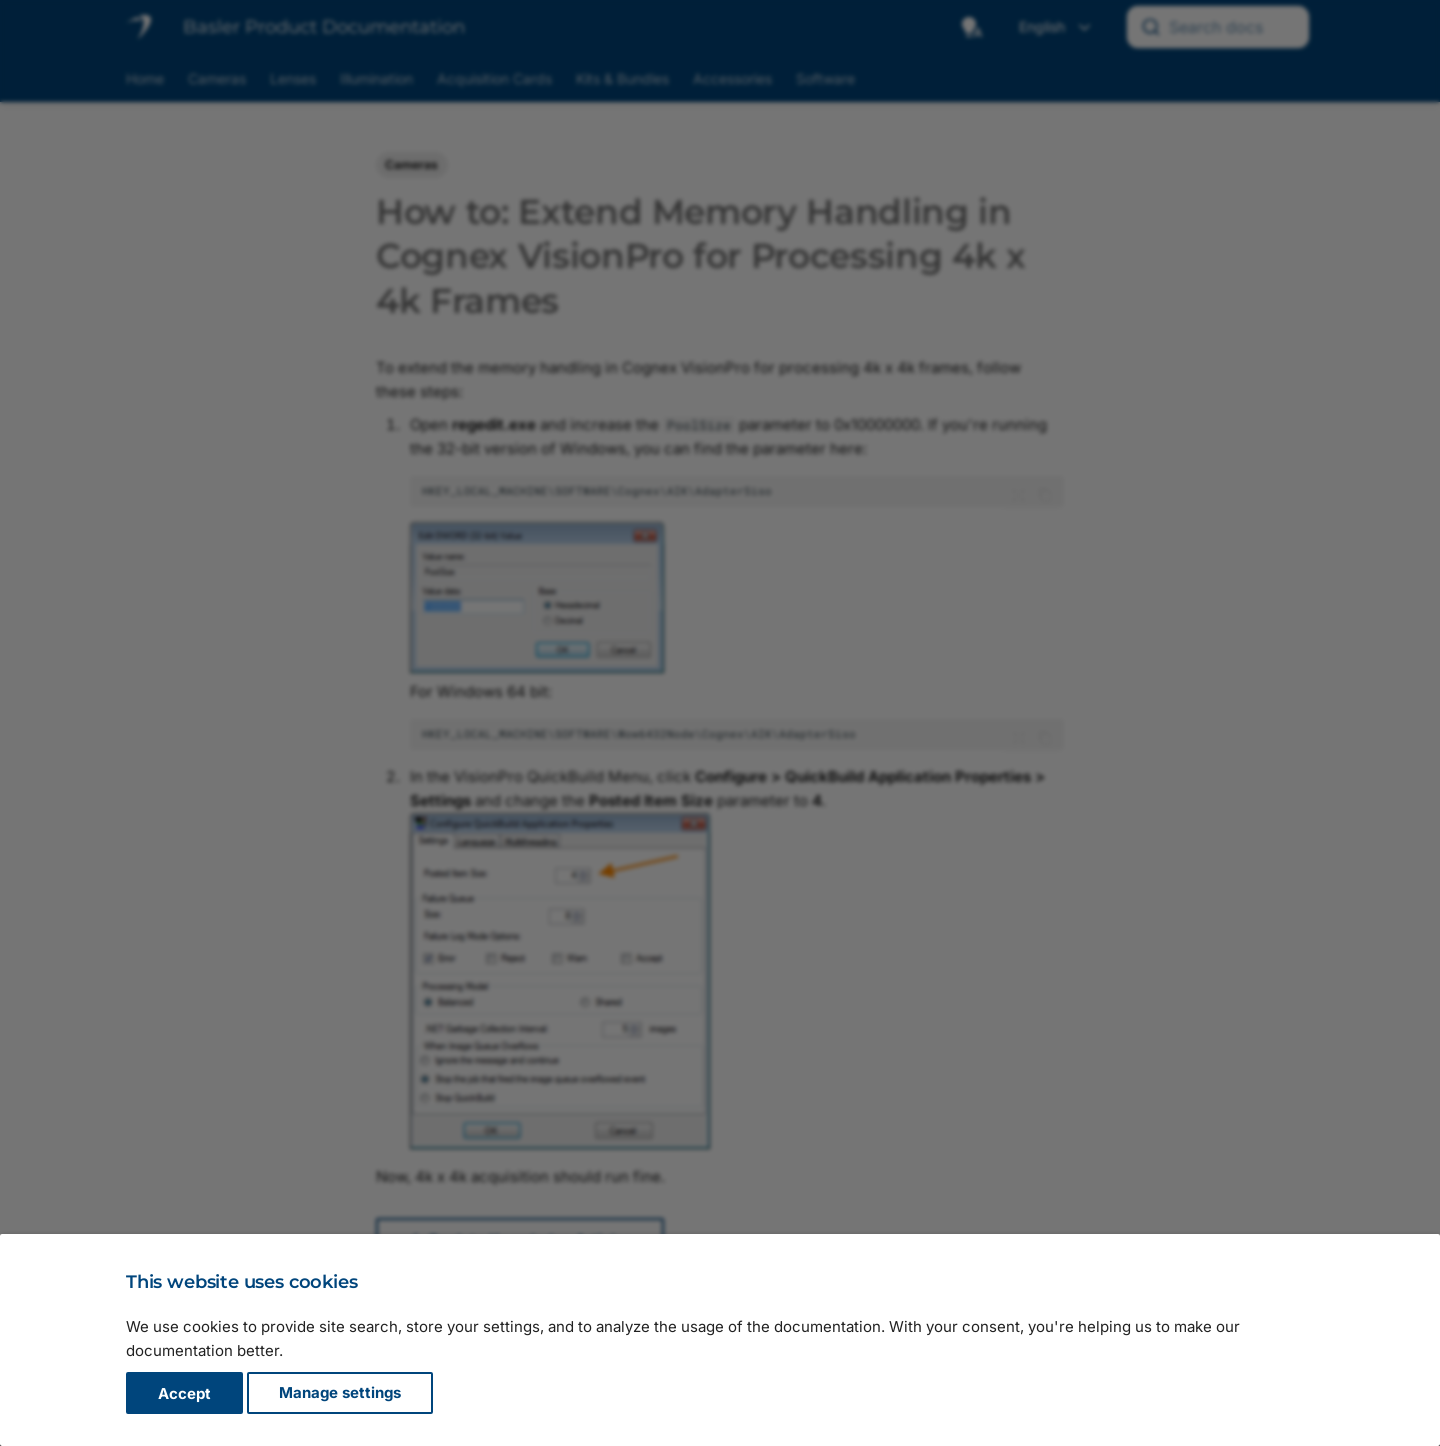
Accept (184, 1393)
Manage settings (340, 1393)
